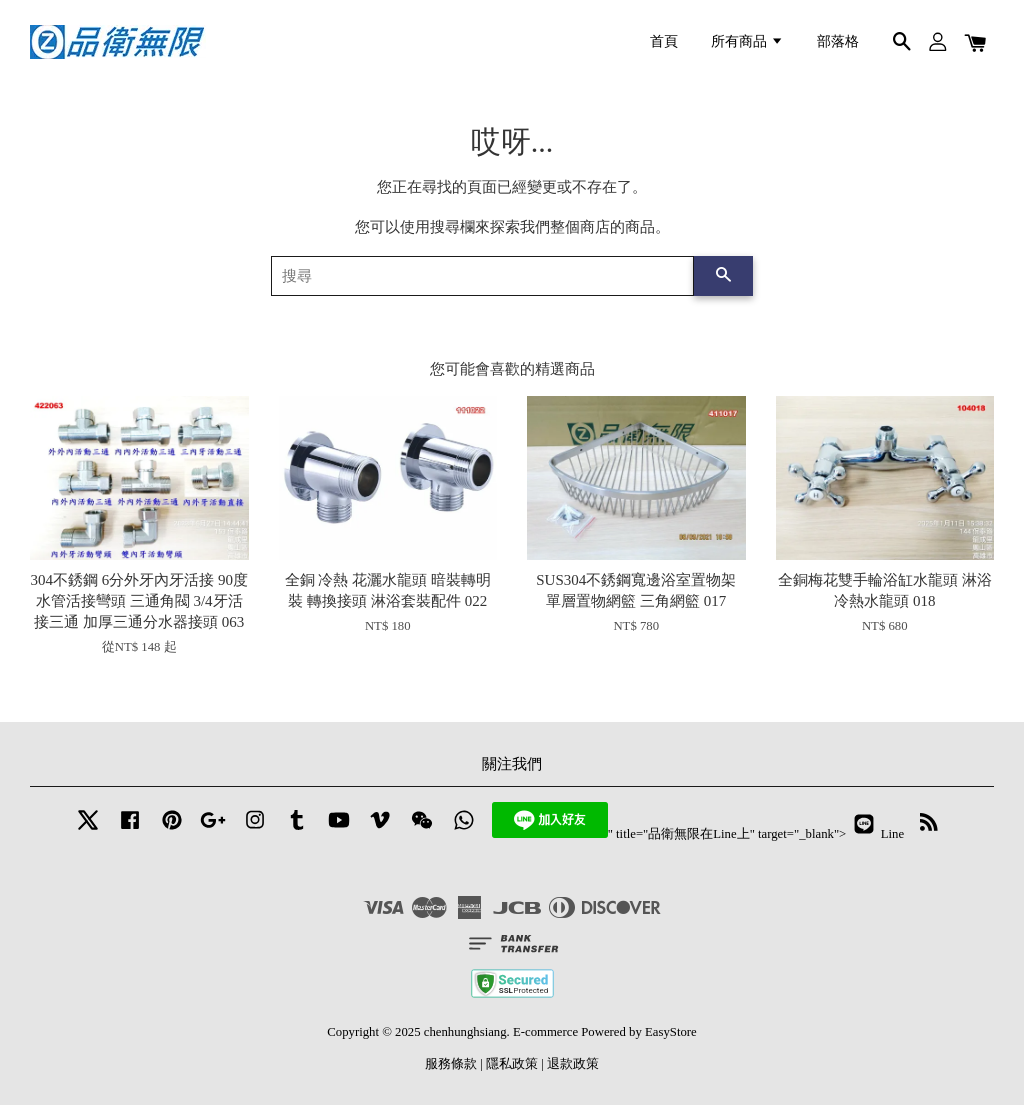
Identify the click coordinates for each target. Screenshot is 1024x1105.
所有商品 (747, 41)
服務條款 (451, 1064)
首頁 (664, 41)
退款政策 (573, 1064)
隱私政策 (512, 1064)
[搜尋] (482, 276)
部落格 (838, 41)
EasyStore (671, 1032)
